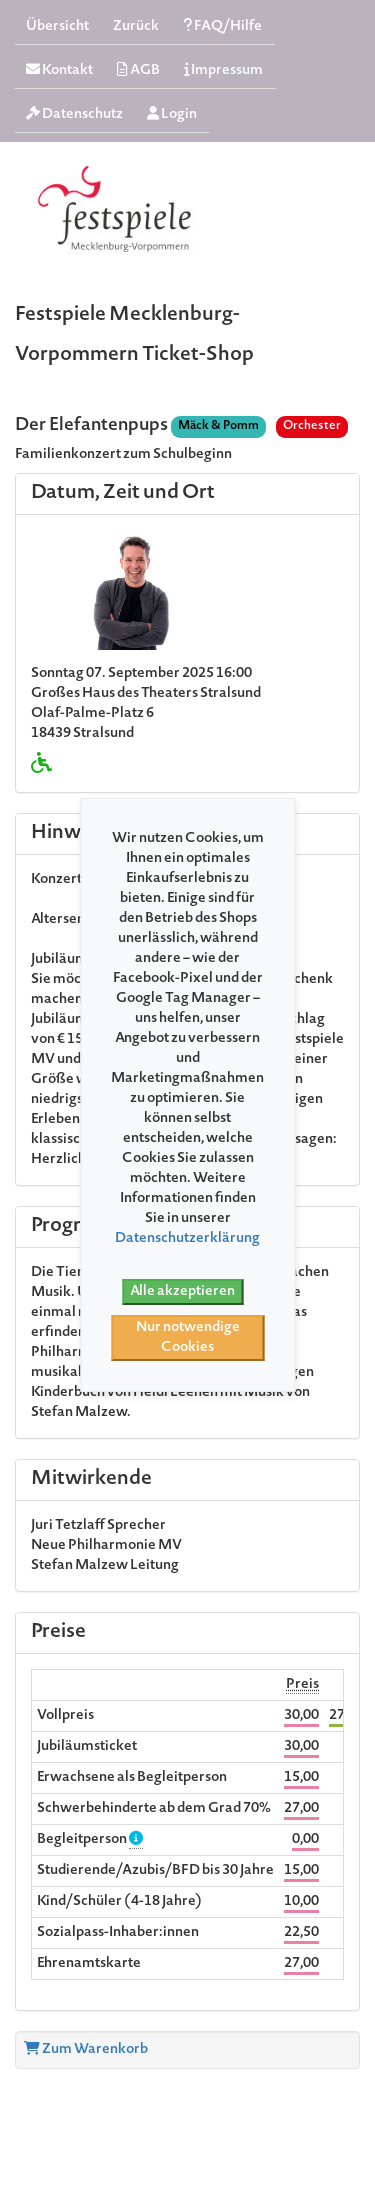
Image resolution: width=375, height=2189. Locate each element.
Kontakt (59, 70)
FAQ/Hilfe (222, 26)
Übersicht (57, 27)
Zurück (136, 27)
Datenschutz (74, 114)
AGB (138, 70)
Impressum (223, 70)
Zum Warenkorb (86, 2050)
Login (172, 114)
